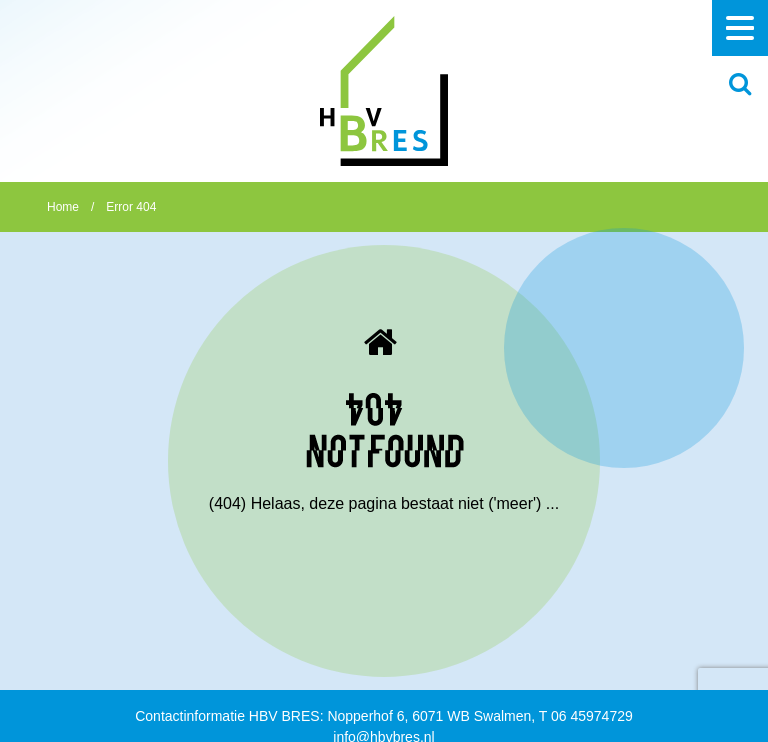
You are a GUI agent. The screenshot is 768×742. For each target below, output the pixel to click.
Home (63, 207)
